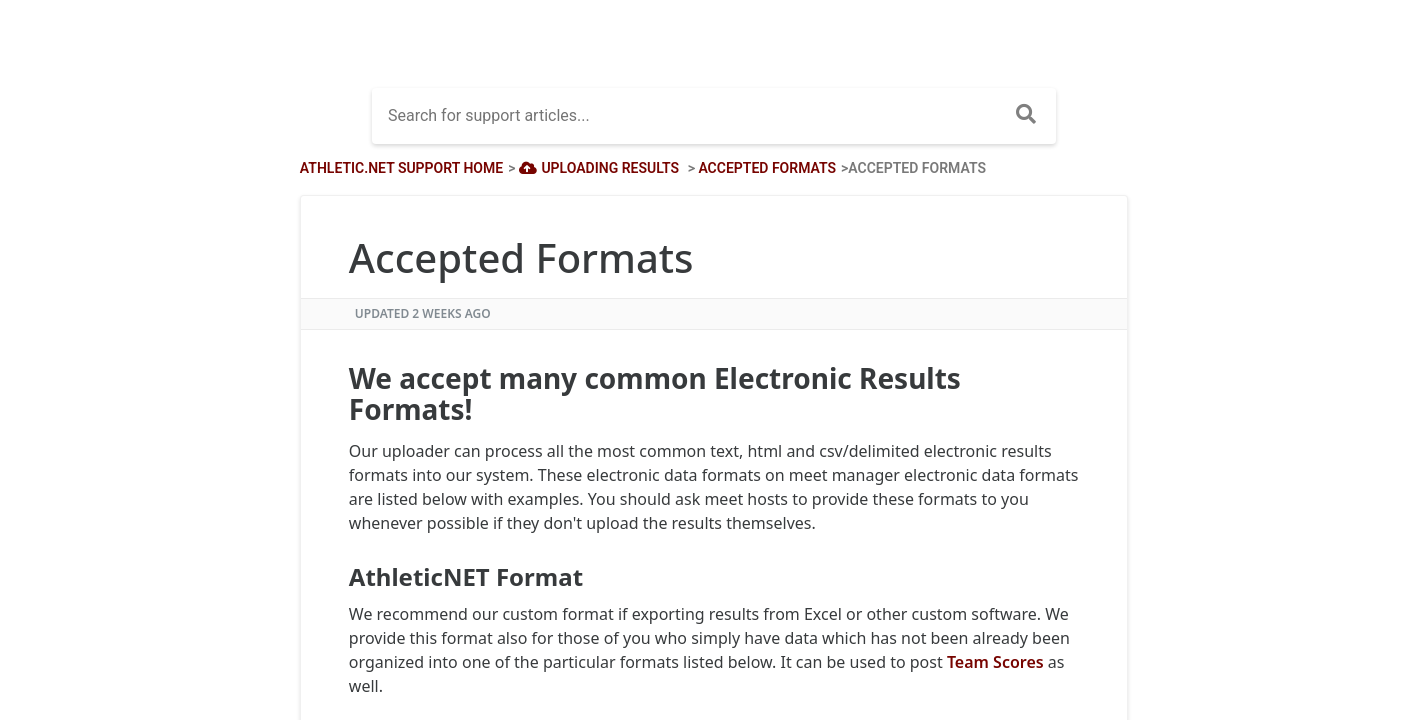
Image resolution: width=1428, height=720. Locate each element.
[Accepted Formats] (767, 168)
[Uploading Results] (597, 168)
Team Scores (995, 662)
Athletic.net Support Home (401, 168)
